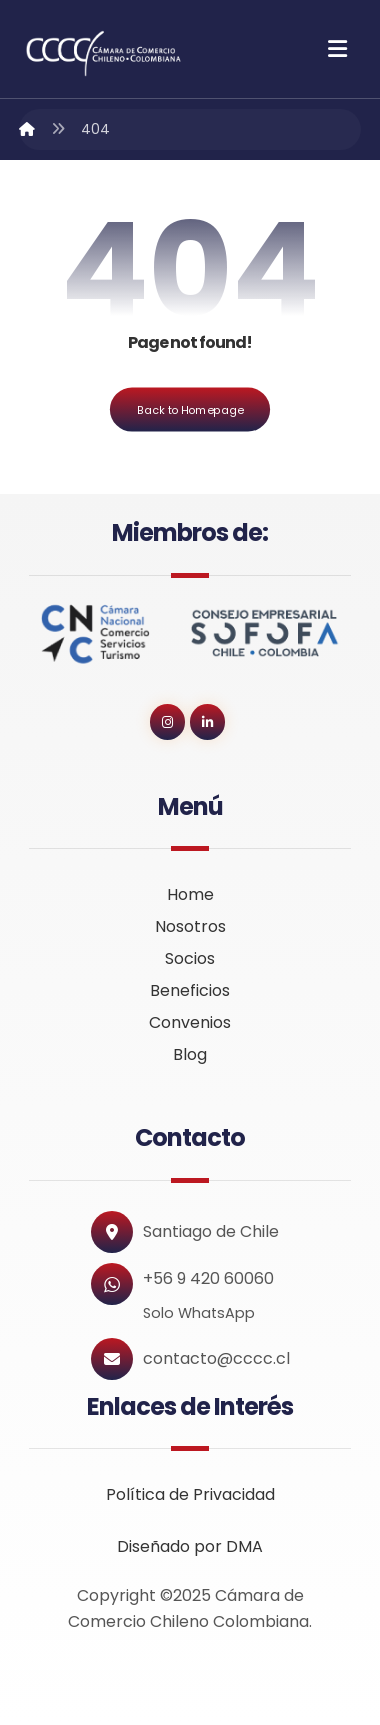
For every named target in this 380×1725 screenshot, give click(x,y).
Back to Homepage (190, 409)
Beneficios (190, 990)
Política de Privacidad (190, 1494)
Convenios (190, 1022)
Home (190, 894)
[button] (338, 49)
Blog (190, 1054)
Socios (190, 958)
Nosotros (190, 926)
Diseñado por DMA (190, 1546)
